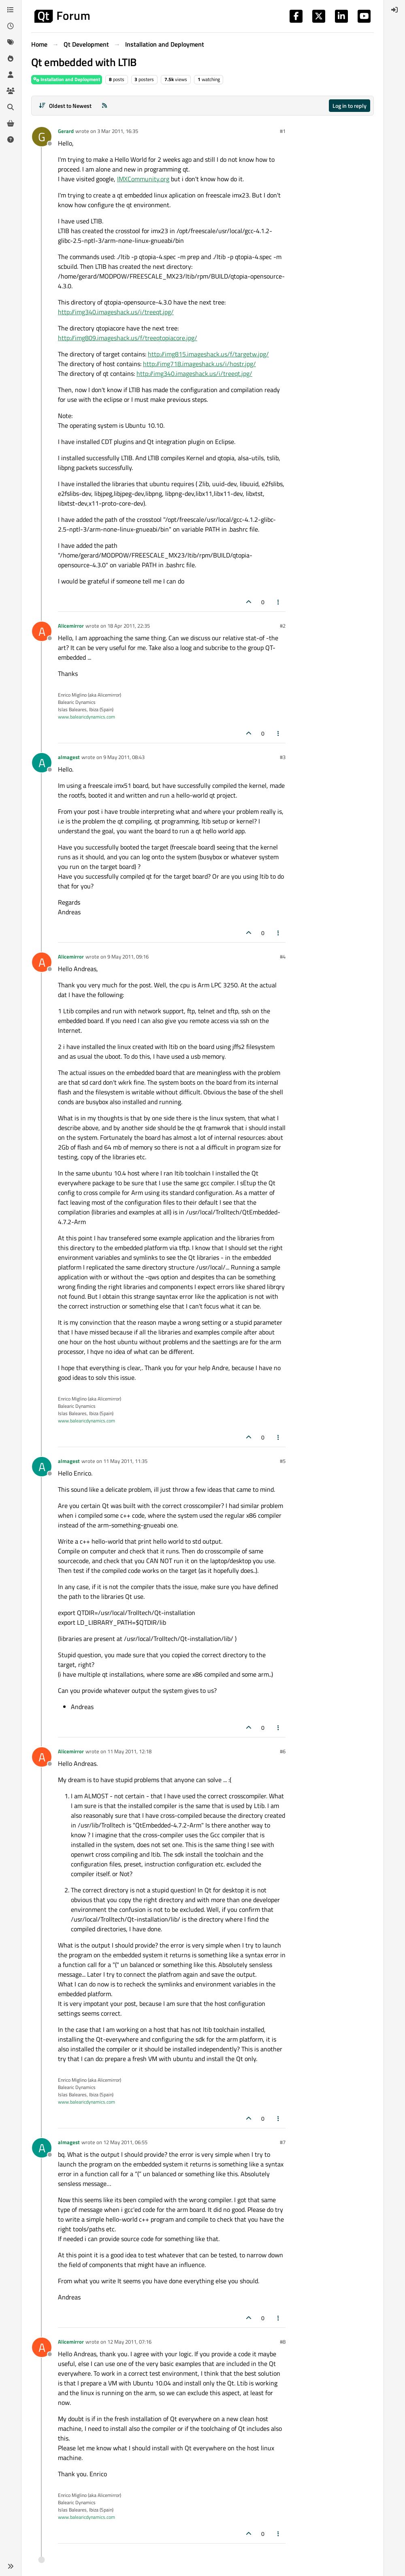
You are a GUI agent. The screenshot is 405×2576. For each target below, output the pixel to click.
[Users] (10, 74)
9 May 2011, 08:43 (124, 757)
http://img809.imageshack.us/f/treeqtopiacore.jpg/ (127, 338)
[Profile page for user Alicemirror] (41, 631)
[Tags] (10, 42)
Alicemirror (71, 626)
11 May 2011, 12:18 (129, 1751)
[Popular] (10, 58)
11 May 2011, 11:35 (125, 1461)
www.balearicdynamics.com (86, 717)
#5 (283, 1461)
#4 (283, 956)
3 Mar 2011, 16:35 (117, 131)
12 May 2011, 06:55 (125, 2142)
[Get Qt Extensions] (10, 123)
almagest (69, 757)
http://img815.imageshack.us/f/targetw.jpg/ (208, 354)
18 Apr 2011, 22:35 (128, 626)
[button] (10, 2566)
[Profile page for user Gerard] (41, 136)
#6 (283, 1751)
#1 (283, 131)
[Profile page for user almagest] (41, 762)
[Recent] (10, 25)
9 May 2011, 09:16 (128, 956)
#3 (283, 757)
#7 (283, 2142)
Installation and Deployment (66, 79)
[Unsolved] (10, 139)
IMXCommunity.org (143, 179)
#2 (283, 626)
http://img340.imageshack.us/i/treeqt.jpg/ (116, 312)
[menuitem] (394, 9)
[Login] (394, 9)
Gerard (66, 131)
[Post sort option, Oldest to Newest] (65, 105)
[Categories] (10, 9)
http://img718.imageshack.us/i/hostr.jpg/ (199, 364)
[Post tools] (278, 602)
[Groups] (10, 90)
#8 (283, 2342)
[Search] (10, 107)
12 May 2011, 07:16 (129, 2342)
